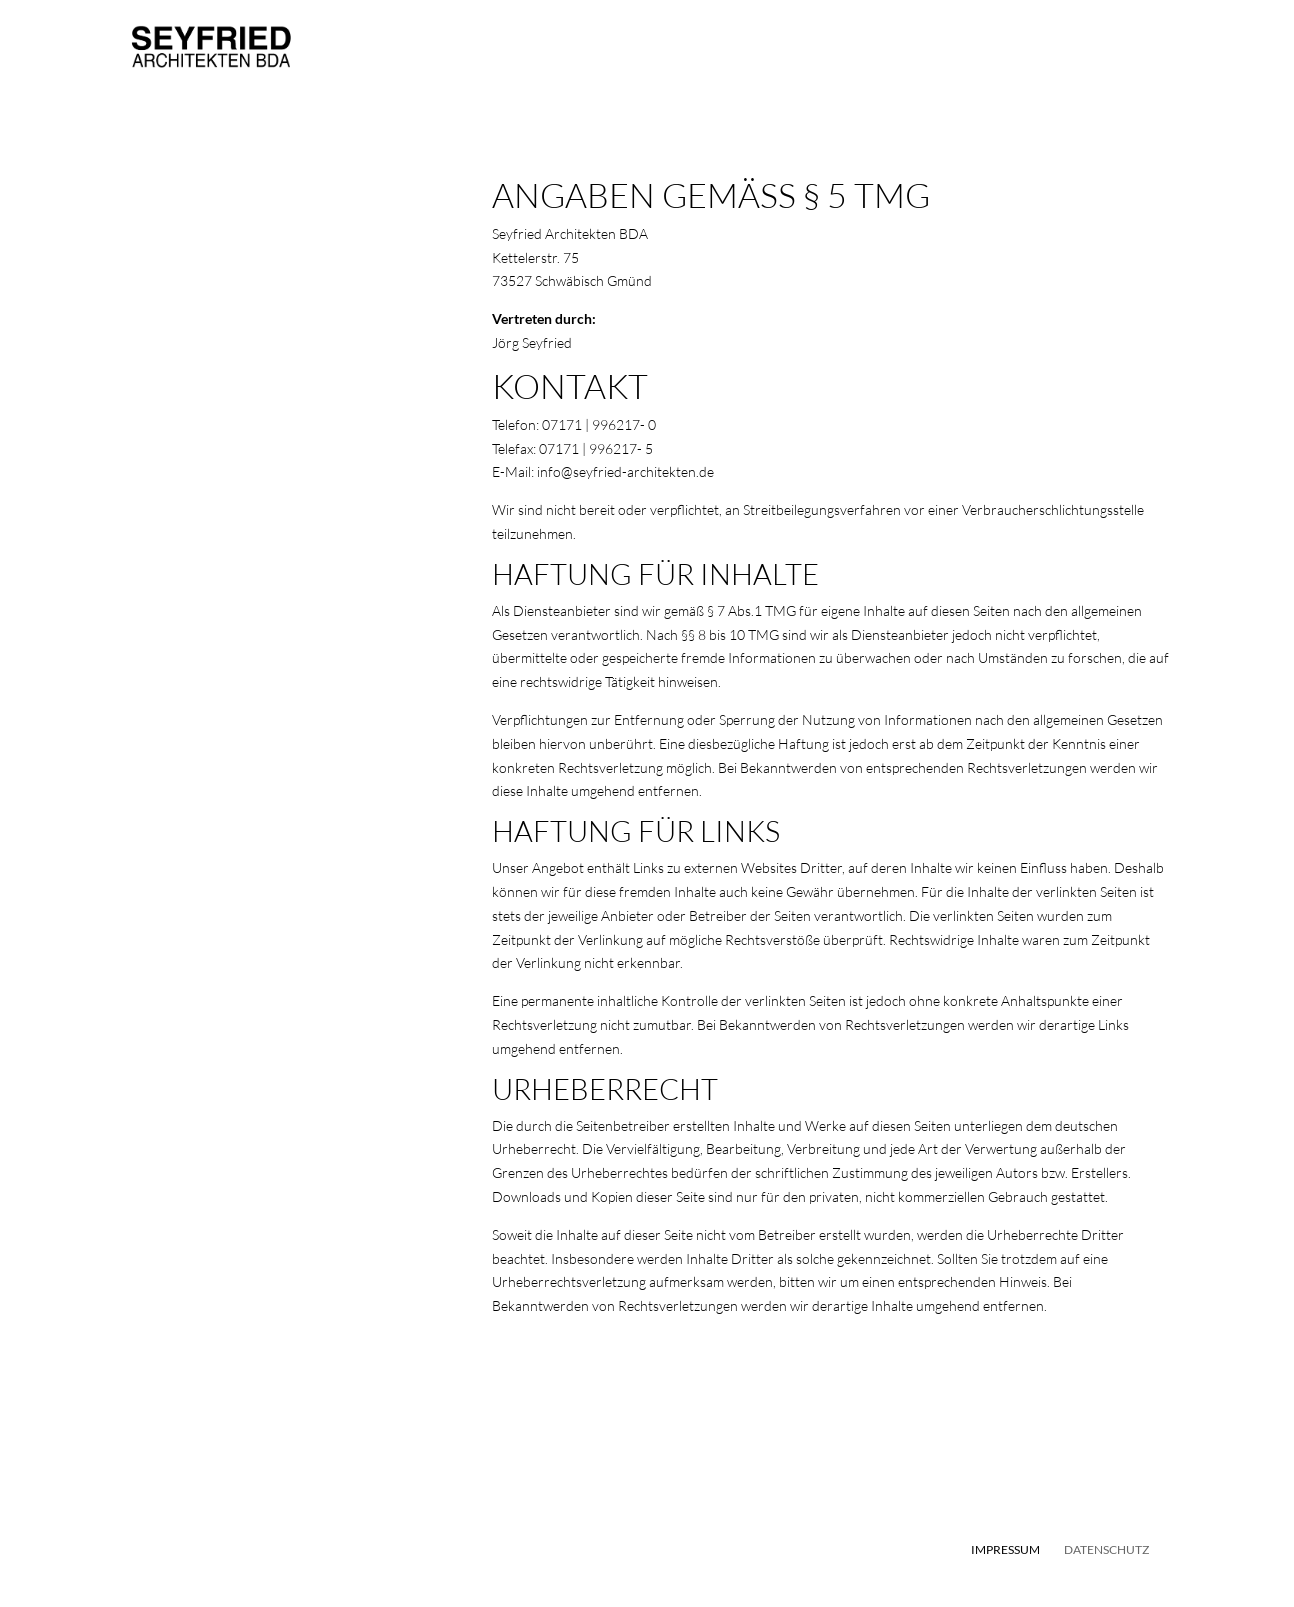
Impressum (1005, 1549)
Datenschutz (1106, 1549)
